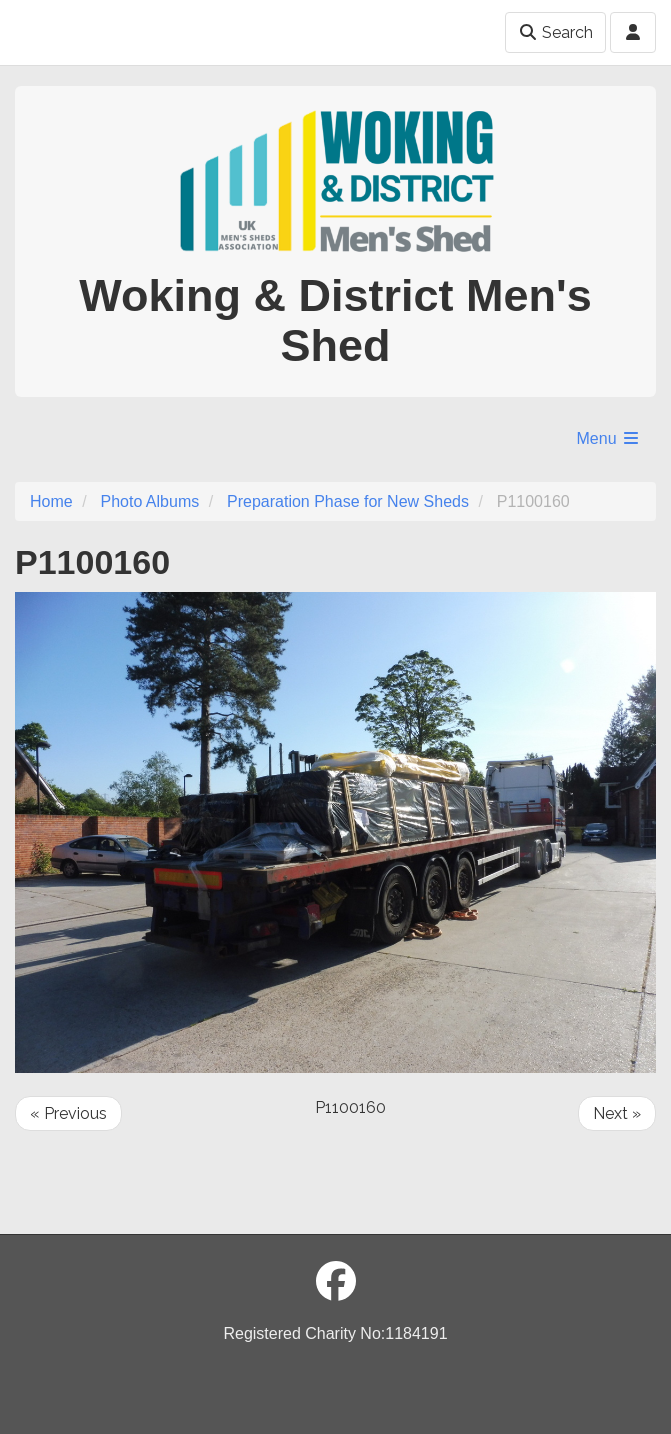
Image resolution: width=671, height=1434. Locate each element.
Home (51, 501)
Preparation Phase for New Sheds (348, 501)
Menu (609, 438)
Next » (617, 1113)
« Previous (68, 1113)
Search (555, 32)
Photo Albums (149, 501)
